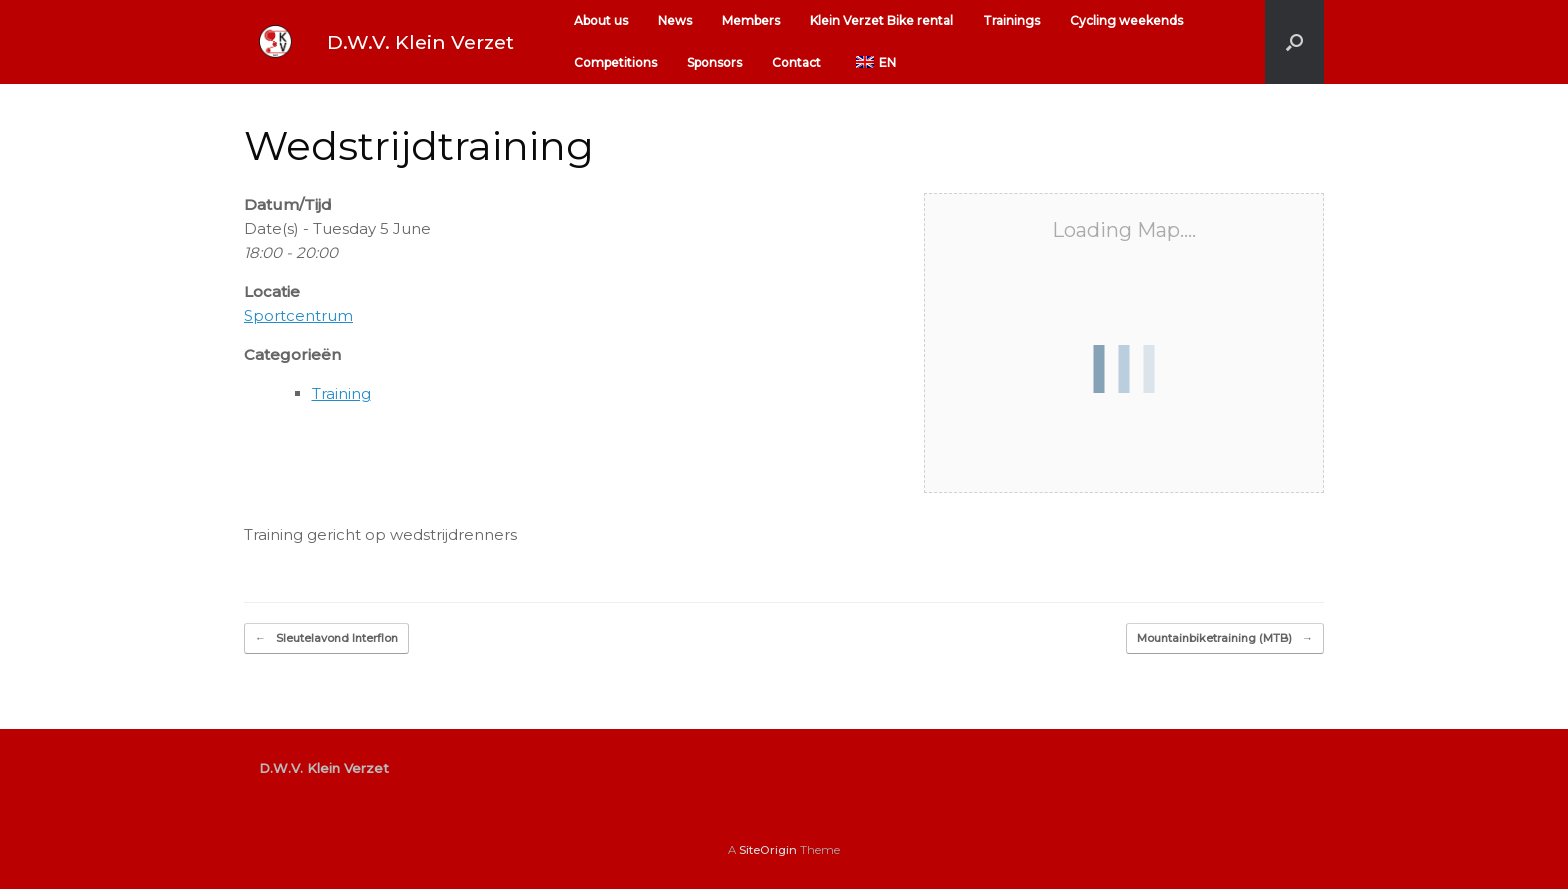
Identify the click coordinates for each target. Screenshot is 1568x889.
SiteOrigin (768, 850)
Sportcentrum (298, 315)
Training (341, 393)
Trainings (1011, 20)
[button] (1294, 42)
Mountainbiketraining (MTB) (1225, 638)
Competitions (615, 62)
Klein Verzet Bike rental (881, 20)
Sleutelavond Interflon (326, 638)
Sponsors (714, 62)
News (675, 20)
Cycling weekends (1126, 20)
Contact (796, 62)
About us (601, 20)
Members (751, 20)
